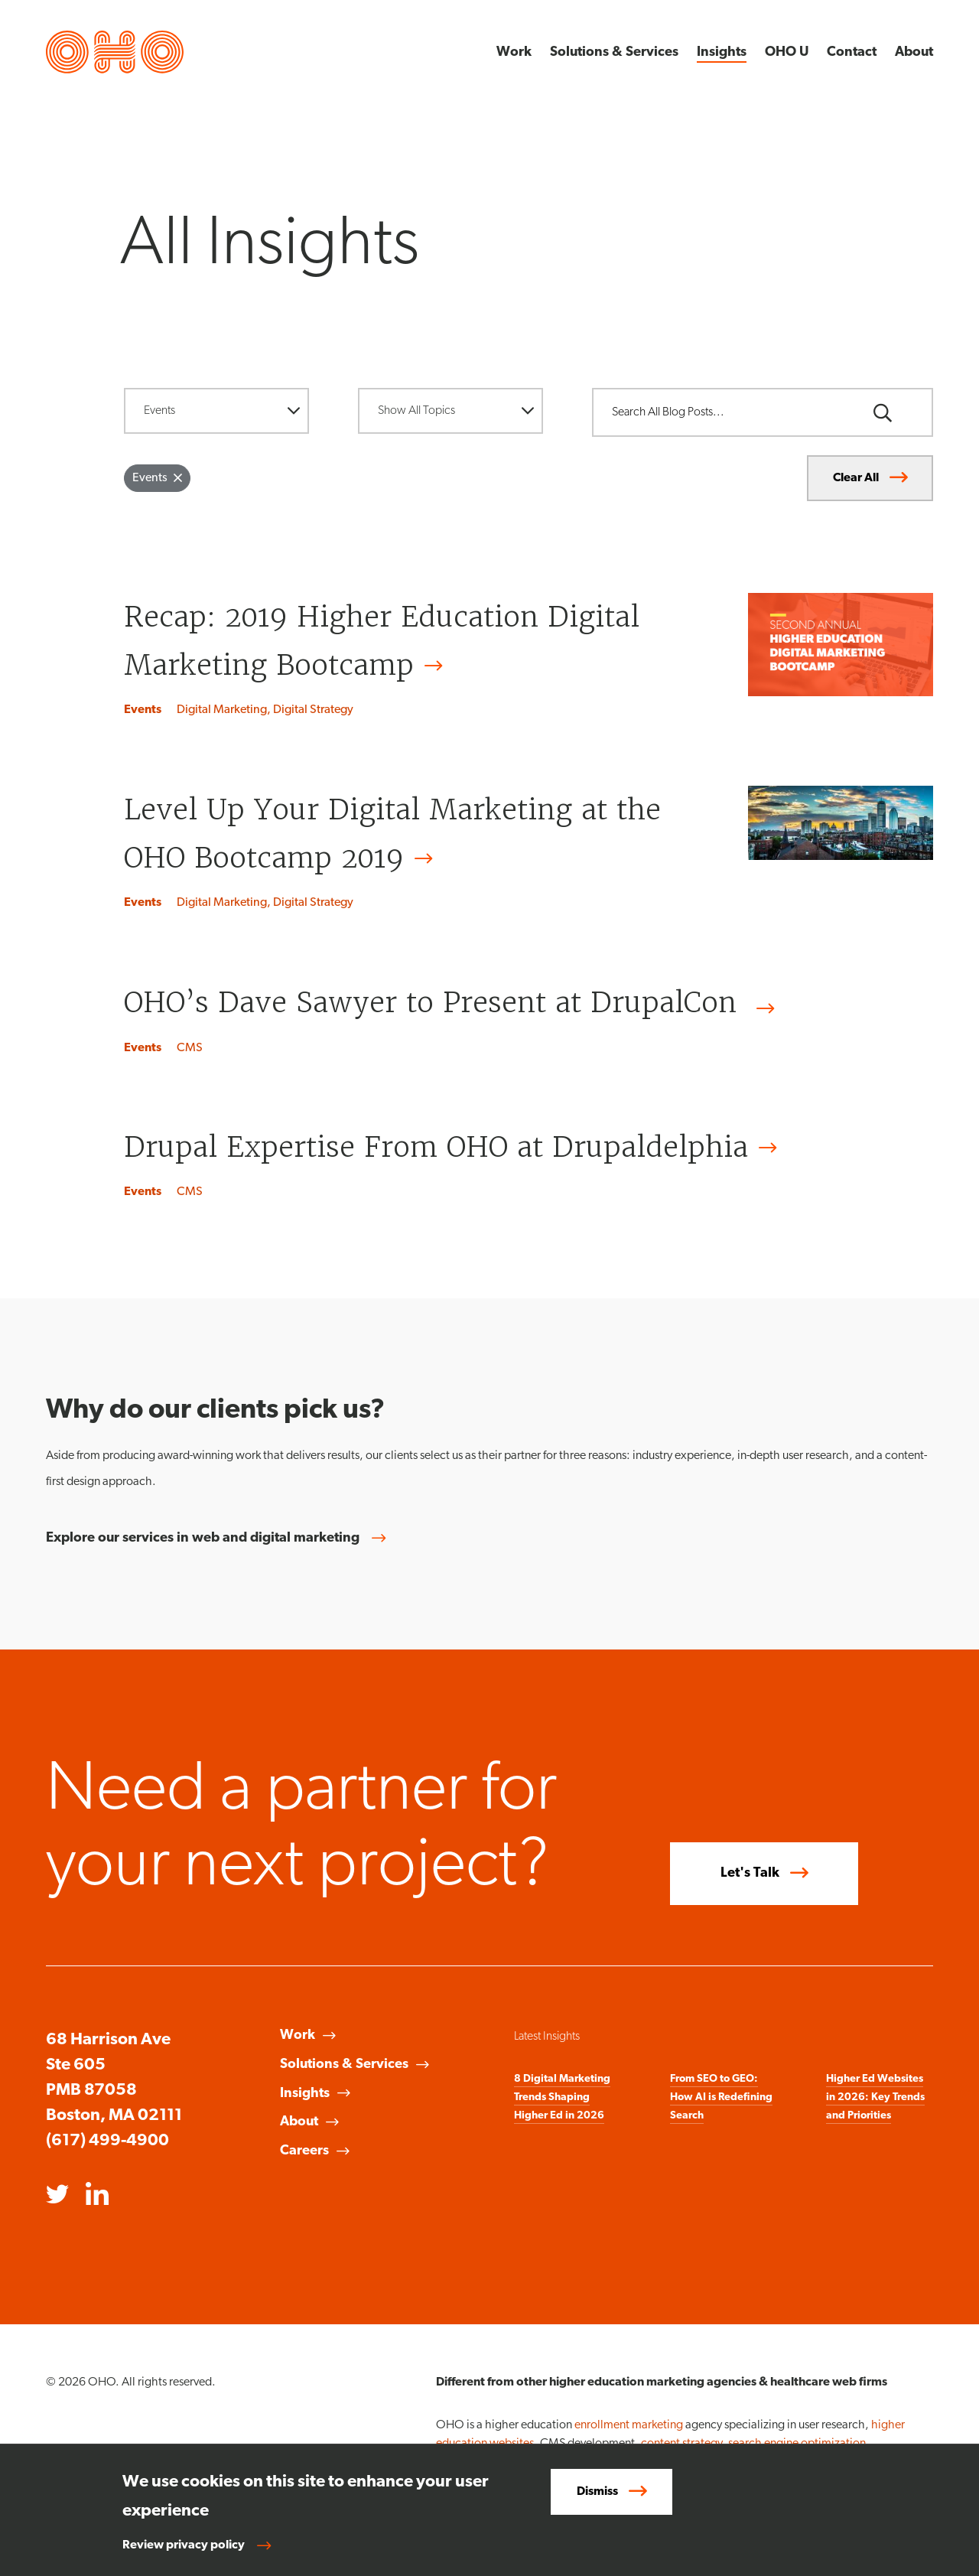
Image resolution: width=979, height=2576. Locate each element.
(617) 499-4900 (107, 2141)
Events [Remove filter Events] (150, 478)
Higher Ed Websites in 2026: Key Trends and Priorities (875, 2097)
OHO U (786, 52)
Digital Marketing (222, 710)
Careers (304, 2151)
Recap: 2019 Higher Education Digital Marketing (381, 644)
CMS (190, 1048)
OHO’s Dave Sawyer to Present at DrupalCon (454, 1006)
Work (514, 52)
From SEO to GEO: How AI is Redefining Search (721, 2097)
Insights (721, 52)
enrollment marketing (628, 2425)
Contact (852, 52)
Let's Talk (749, 1873)
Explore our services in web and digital (222, 1538)
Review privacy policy (183, 2545)
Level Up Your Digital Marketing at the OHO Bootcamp (392, 837)
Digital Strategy (313, 710)
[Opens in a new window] (57, 2196)
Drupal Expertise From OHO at (455, 1147)
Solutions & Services (614, 52)
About (914, 52)
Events (142, 710)
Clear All (856, 478)
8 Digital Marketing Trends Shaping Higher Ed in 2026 (562, 2097)
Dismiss (597, 2492)
